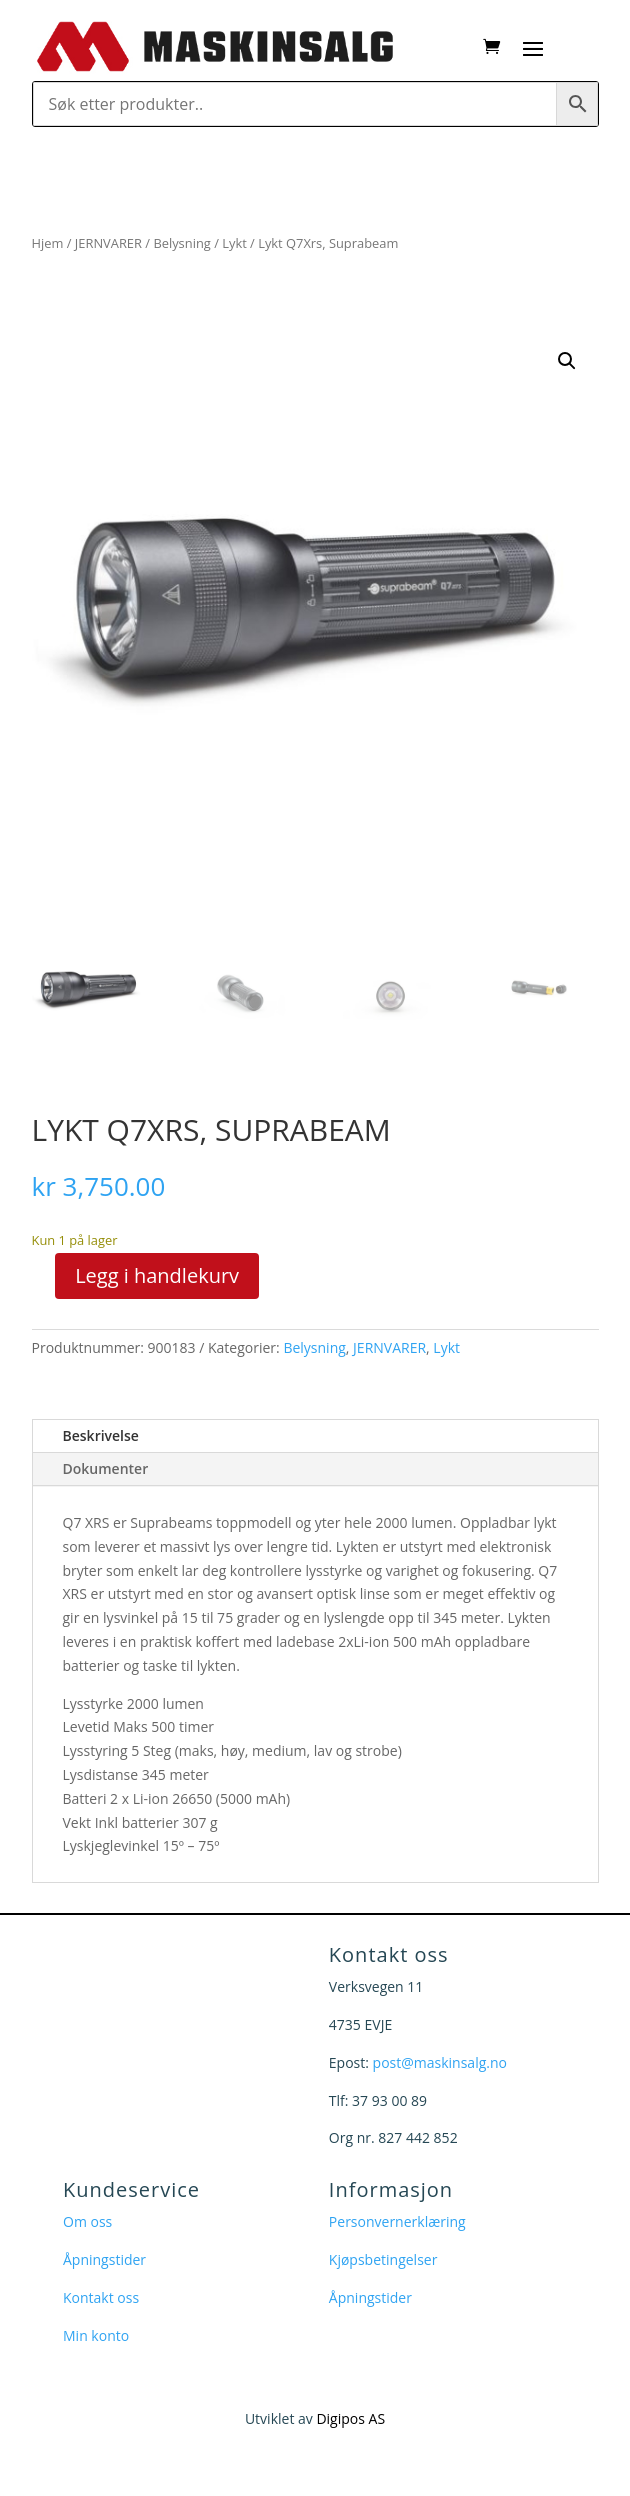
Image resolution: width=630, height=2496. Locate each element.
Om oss (87, 2221)
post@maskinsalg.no (440, 2062)
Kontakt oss (101, 2297)
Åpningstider (104, 2259)
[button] (567, 361)
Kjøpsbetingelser (383, 2259)
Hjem (48, 243)
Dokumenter (106, 1468)
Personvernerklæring (397, 2221)
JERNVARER (108, 243)
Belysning (181, 243)
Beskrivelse (101, 1435)
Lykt (234, 243)
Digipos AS (350, 2418)
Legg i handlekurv (157, 1275)
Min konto (96, 2335)
